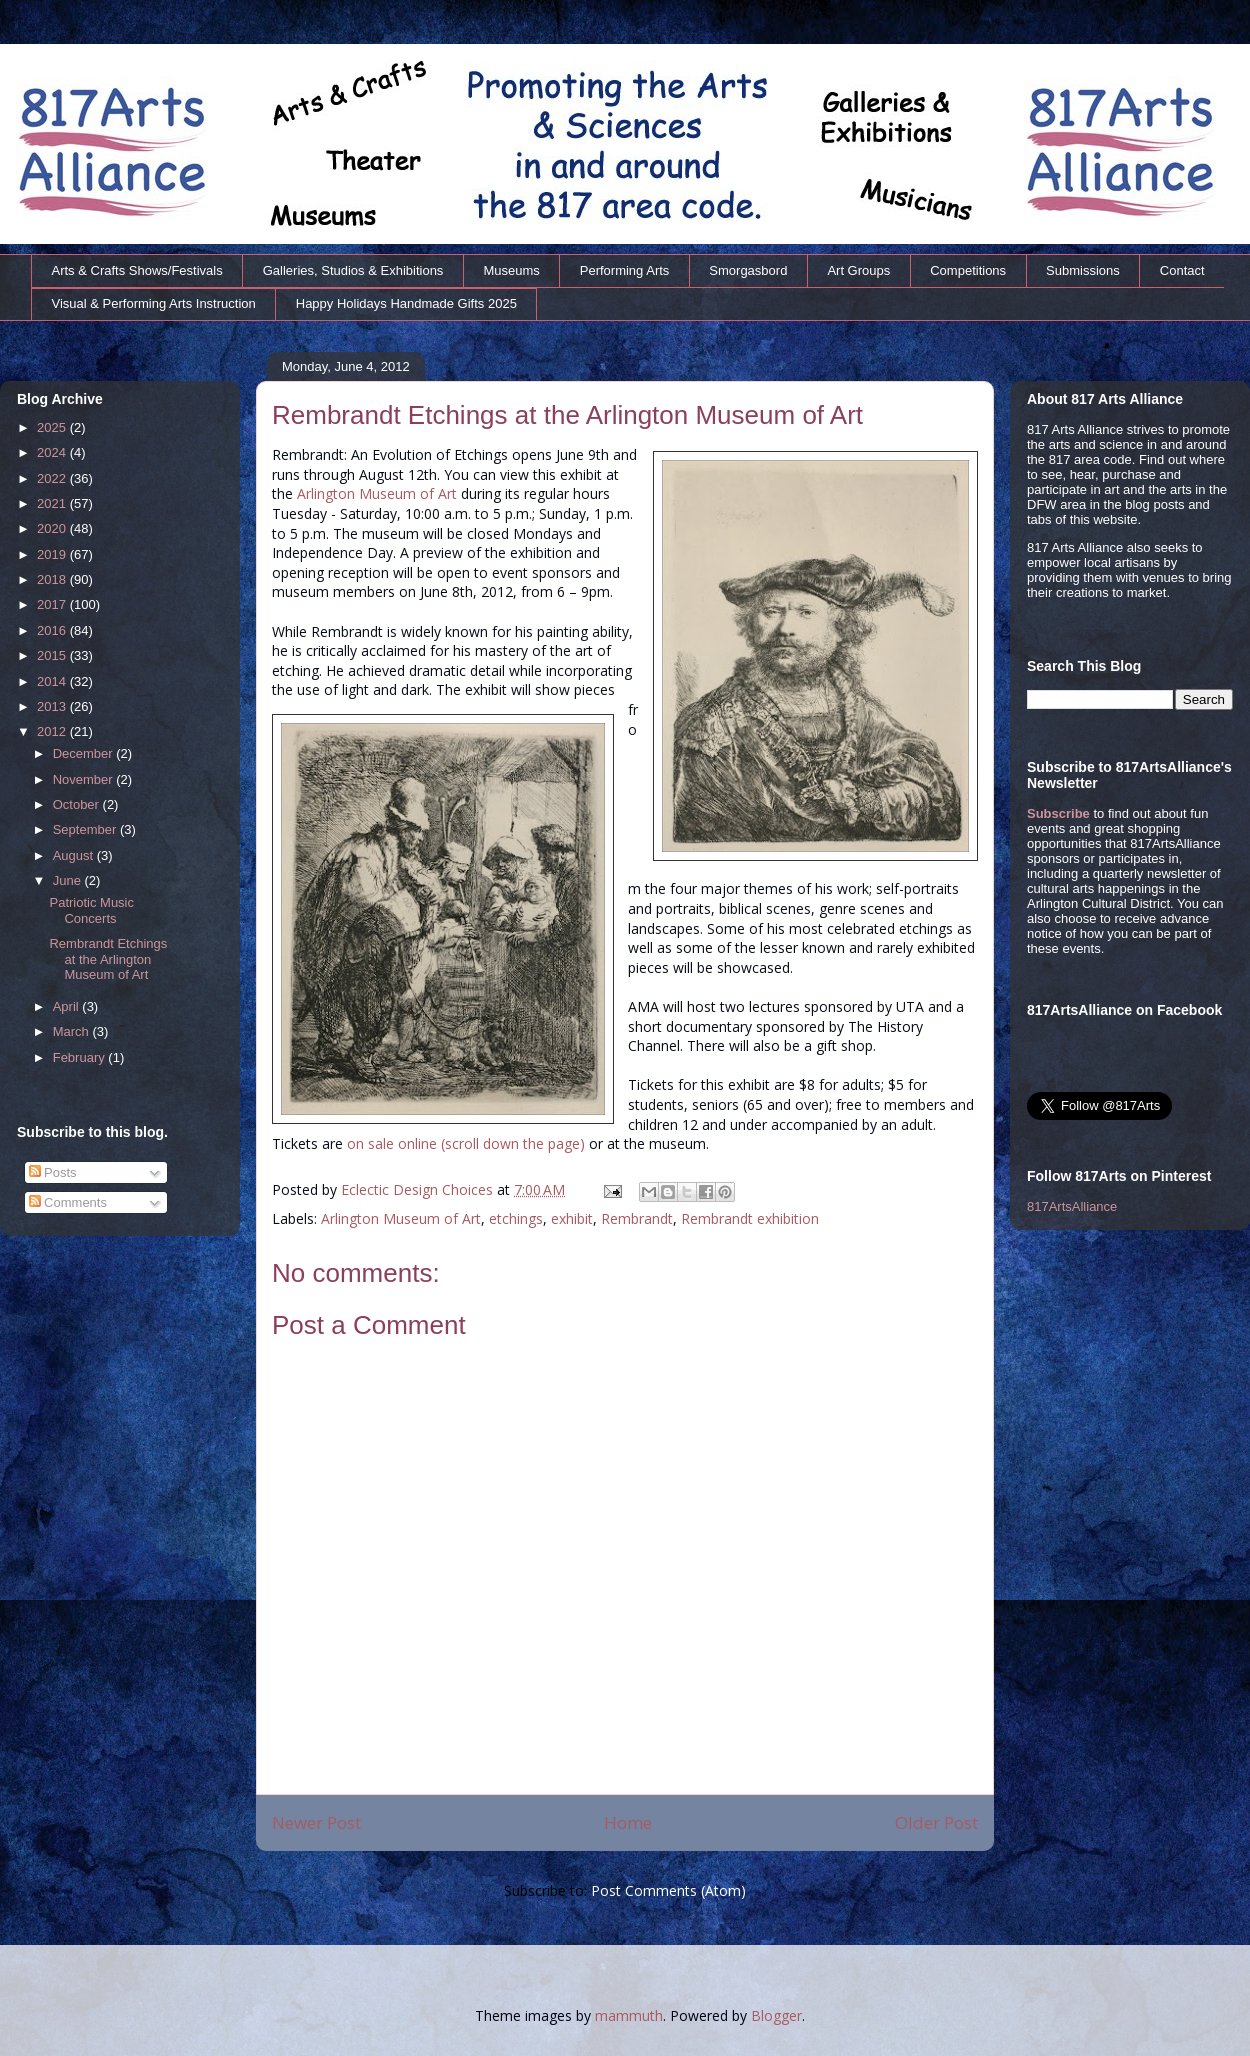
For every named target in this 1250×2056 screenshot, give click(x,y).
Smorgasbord (748, 270)
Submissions (1083, 270)
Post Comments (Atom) (668, 1890)
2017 (53, 604)
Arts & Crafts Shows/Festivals (137, 270)
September (86, 829)
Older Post (936, 1822)
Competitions (968, 270)
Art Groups (858, 270)
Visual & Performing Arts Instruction (154, 303)
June (69, 880)
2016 (53, 630)
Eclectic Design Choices (419, 1189)
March (73, 1031)
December (85, 753)
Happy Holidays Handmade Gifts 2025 (406, 303)
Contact (1182, 270)
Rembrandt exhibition (750, 1218)
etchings (516, 1218)
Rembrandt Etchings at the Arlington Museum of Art (108, 959)
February (81, 1057)
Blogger (776, 2015)
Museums (511, 270)
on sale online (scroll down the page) (466, 1143)
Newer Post (316, 1822)
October (78, 804)
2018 (53, 579)
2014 (53, 681)
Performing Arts (625, 270)
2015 (53, 655)
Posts (53, 1172)
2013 (53, 706)
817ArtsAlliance (1072, 1206)
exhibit (572, 1218)
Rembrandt (637, 1218)
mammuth (629, 2015)
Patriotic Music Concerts (91, 910)
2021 (53, 503)
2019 (53, 554)
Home (628, 1822)
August (75, 855)
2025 (53, 427)
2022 (53, 478)
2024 (53, 452)
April (68, 1006)
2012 (53, 731)
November (85, 779)
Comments (68, 1202)
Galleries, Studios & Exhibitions (353, 270)
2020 (53, 528)
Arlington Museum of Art (377, 493)
